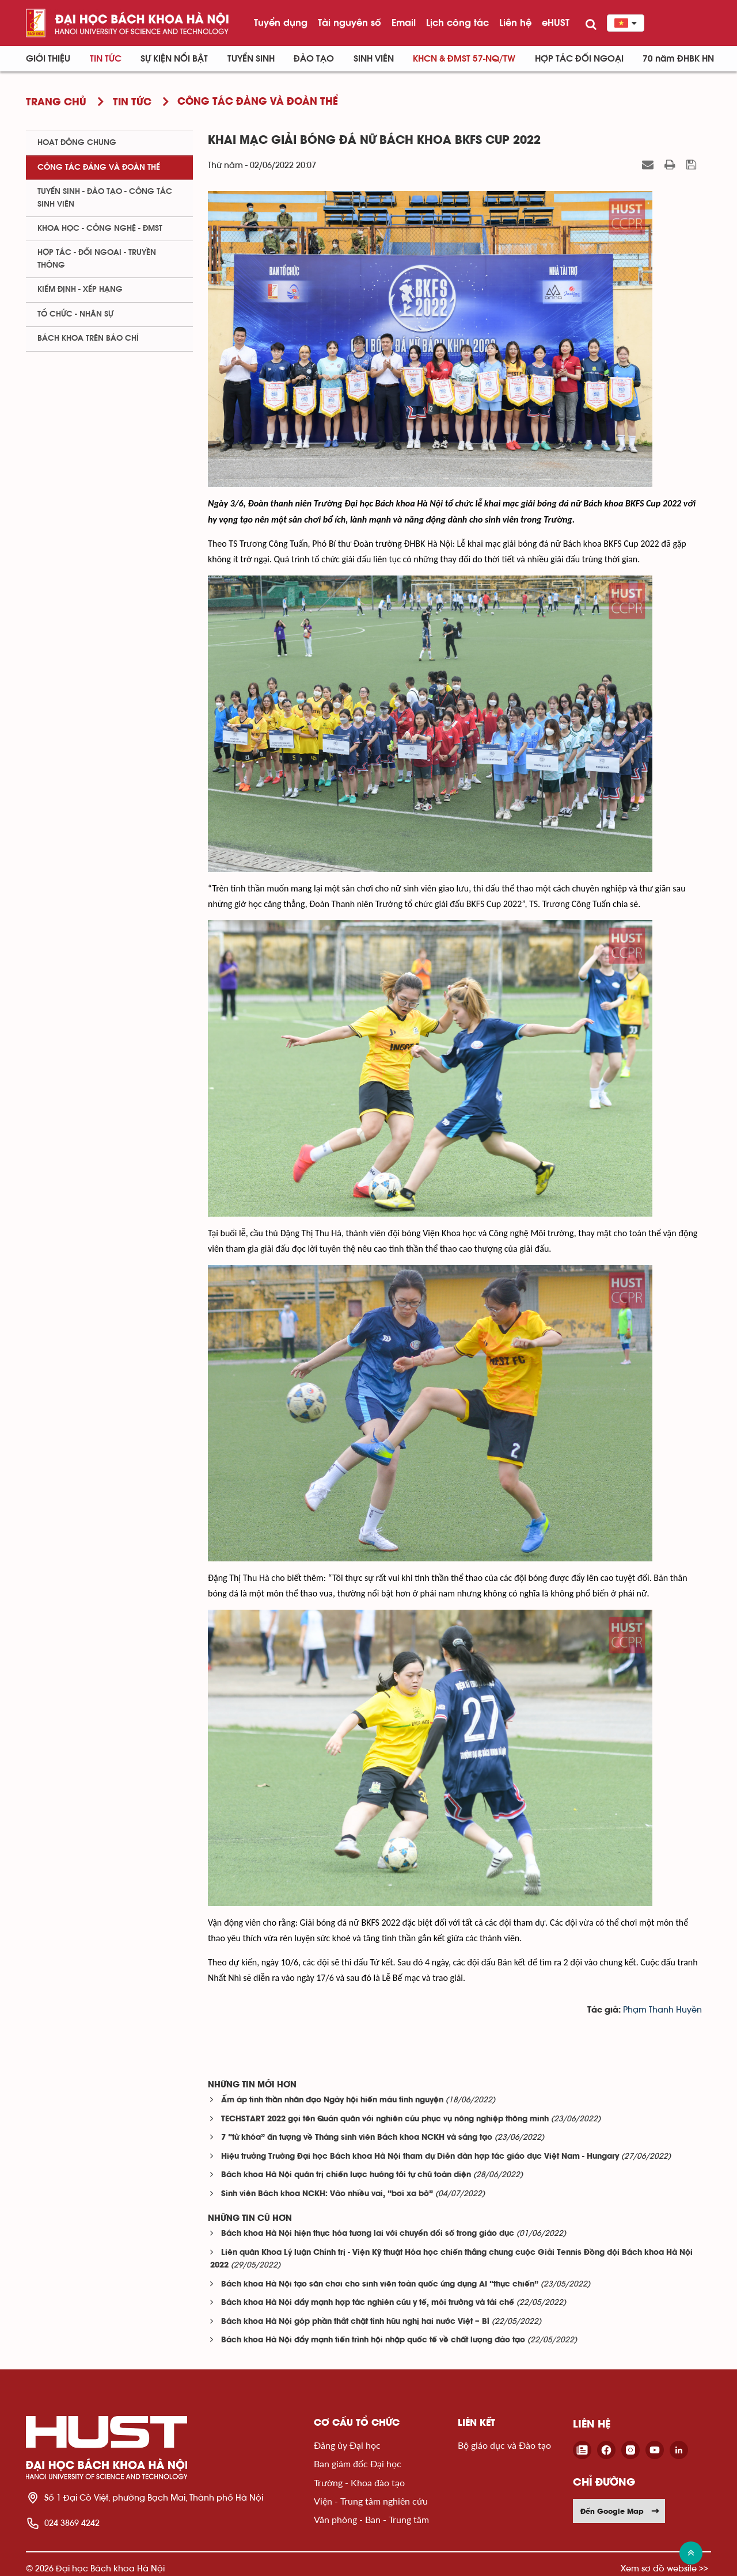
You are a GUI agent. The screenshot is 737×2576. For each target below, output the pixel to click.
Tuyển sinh (251, 58)
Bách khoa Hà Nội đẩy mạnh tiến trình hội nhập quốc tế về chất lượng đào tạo (373, 2340)
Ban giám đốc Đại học (357, 2463)
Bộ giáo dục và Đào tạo (504, 2445)
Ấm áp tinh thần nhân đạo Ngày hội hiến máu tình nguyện (332, 2100)
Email (404, 22)
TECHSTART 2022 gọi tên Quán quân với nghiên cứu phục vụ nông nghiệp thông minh (385, 2119)
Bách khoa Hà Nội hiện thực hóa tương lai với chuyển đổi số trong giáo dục (367, 2234)
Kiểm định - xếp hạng (80, 289)
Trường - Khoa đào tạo (359, 2482)
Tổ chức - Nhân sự (75, 314)
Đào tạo (314, 58)
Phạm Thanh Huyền (662, 2010)
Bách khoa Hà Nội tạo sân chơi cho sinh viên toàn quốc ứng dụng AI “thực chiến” (379, 2284)
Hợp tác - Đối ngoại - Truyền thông (96, 259)
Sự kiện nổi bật (174, 58)
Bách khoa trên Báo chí (88, 338)
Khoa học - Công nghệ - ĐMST (99, 228)
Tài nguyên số (349, 22)
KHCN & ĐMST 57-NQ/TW (464, 58)
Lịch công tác (457, 22)
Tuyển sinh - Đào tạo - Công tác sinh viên (104, 198)
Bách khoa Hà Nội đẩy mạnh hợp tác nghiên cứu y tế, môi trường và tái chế (367, 2303)
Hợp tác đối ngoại (579, 58)
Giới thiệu (48, 58)
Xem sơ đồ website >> (664, 2568)
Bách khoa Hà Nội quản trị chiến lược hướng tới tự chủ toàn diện (346, 2175)
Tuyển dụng (280, 22)
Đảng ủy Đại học (347, 2445)
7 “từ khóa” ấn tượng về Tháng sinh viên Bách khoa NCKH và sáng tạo (356, 2137)
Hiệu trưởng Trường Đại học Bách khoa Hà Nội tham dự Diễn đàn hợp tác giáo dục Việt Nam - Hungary (420, 2156)
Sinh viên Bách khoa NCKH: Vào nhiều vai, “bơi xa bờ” (327, 2194)
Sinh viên (374, 58)
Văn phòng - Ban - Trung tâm (371, 2519)
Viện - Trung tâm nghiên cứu (371, 2500)
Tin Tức (105, 58)
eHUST (555, 22)
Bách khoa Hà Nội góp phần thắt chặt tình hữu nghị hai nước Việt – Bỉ (355, 2322)
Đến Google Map (620, 2511)
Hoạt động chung (76, 143)
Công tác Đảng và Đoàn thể (98, 167)
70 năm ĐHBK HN (678, 58)
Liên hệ (515, 22)
